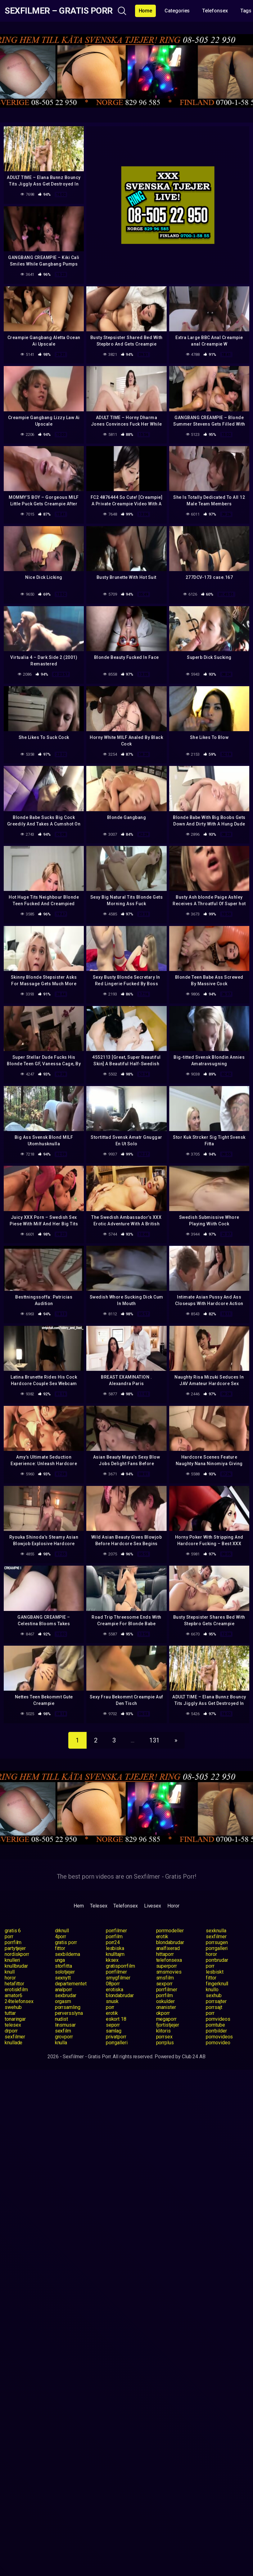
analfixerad (168, 1948)
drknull (62, 1931)
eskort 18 (116, 2019)
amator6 (13, 1995)
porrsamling (67, 2007)
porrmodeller (170, 1931)
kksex (112, 1960)
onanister (166, 2007)
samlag (114, 2031)
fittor (60, 1948)
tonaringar (15, 2019)
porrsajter (216, 2001)
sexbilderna (67, 1954)
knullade (13, 2043)
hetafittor (14, 1984)
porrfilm (114, 1936)
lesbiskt (214, 1972)
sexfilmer (216, 1936)
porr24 (113, 1942)
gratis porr (66, 1942)
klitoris (163, 2031)
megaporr (166, 2019)
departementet (71, 1984)
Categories (177, 11)
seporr (113, 2025)
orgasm (63, 2001)
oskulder (165, 2001)
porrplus (165, 2043)
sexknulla (216, 1931)
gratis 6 (13, 1931)
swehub (13, 2007)
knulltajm (115, 1954)
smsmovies (169, 1972)
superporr (166, 1966)
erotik (162, 1936)
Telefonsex (215, 11)
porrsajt (214, 2007)
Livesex (152, 1906)
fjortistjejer (167, 2025)
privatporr (116, 2037)
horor (211, 1954)
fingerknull (217, 1984)
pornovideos (219, 2037)
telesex (13, 2025)
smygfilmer (118, 1978)
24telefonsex (19, 2001)
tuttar (10, 2013)
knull (10, 1972)
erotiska (114, 1989)
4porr (60, 1936)
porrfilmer (116, 1931)
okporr (163, 2013)
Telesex (98, 1906)
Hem (79, 1906)
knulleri (12, 1960)
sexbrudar (65, 1995)
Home (145, 11)
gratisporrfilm (120, 1966)
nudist (61, 2019)
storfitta (63, 1966)
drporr (11, 2031)
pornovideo (218, 2043)
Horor (173, 1906)
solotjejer (65, 1972)
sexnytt (63, 1978)
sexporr (164, 1984)
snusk (112, 2001)
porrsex (164, 2037)
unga (60, 1960)
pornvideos (218, 2019)
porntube (215, 2025)
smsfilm (165, 1978)
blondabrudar (170, 1942)
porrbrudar (217, 1960)
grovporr (64, 2037)
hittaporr (165, 1954)
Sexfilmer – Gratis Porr (59, 11)
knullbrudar (16, 1966)
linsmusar (65, 2025)
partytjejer (15, 1948)
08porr (113, 1984)
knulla (61, 2043)
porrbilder (216, 2031)
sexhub (214, 1995)
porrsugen (217, 1942)
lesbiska (115, 1948)
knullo (212, 1989)
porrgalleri (217, 1948)
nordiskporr (17, 1954)
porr (9, 1936)
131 (154, 1740)
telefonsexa (169, 1960)
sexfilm (63, 2031)
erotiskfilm (16, 1989)
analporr (63, 1989)
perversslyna (69, 2013)
